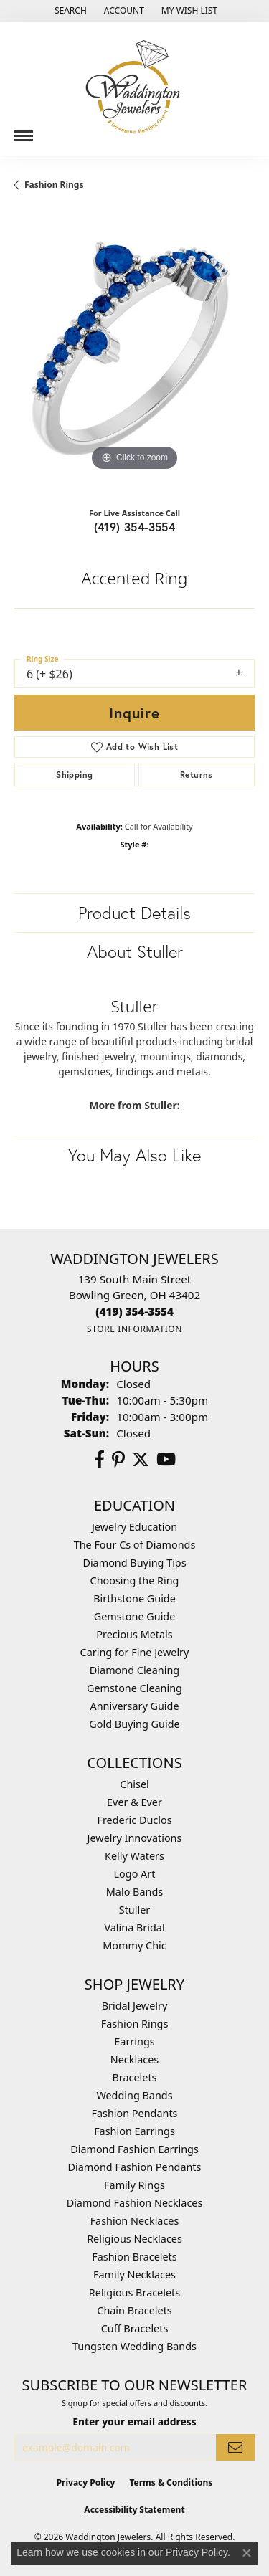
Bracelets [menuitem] (134, 2077)
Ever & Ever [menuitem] (134, 1802)
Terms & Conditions (170, 2482)
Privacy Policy (86, 2482)
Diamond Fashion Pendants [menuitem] (135, 2167)
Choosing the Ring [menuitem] (134, 1580)
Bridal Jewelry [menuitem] (135, 2005)
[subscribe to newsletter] (235, 2447)
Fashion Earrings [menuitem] (134, 2131)
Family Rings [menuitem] (134, 2185)
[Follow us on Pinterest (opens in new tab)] (118, 1459)
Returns (196, 774)
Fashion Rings (53, 185)
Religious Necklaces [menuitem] (134, 2238)
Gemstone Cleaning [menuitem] (134, 1688)
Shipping (74, 774)
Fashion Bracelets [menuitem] (134, 2256)
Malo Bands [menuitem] (134, 1891)
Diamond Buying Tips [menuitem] (134, 1562)
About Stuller (135, 951)
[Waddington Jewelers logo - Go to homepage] (135, 88)
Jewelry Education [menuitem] (134, 1527)
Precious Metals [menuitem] (134, 1634)
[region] (134, 354)
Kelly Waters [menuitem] (134, 1856)
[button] (69, 11)
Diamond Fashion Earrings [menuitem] (134, 2149)
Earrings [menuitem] (134, 2041)
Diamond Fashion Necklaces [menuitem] (135, 2203)
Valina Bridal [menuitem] (134, 1927)
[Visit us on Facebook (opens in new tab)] (99, 1459)
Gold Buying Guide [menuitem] (134, 1724)
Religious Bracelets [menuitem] (134, 2292)
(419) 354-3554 (135, 526)
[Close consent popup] (246, 2553)
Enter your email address (134, 2421)
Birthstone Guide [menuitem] (134, 1598)
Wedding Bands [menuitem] (134, 2095)
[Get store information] (134, 1329)
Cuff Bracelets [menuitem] (135, 2328)
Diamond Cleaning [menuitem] (134, 1670)
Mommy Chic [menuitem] (134, 1945)
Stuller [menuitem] (134, 1909)
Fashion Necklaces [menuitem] (134, 2221)
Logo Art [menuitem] (135, 1874)
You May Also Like (134, 1155)
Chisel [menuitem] (134, 1784)
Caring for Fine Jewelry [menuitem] (134, 1652)
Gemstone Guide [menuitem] (135, 1616)
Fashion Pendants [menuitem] (134, 2113)
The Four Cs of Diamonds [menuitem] (135, 1544)
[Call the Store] (134, 1311)
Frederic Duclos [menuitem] (134, 1820)
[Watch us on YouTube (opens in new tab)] (166, 1459)
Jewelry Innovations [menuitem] (135, 1838)
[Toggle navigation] (23, 130)
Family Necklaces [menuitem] (134, 2274)
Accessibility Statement (134, 2510)
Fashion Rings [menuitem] (135, 2023)
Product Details (134, 912)
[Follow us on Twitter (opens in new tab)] (140, 1459)
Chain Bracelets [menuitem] (134, 2310)
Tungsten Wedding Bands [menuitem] (134, 2346)
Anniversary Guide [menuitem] (134, 1706)
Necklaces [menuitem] (134, 2059)
